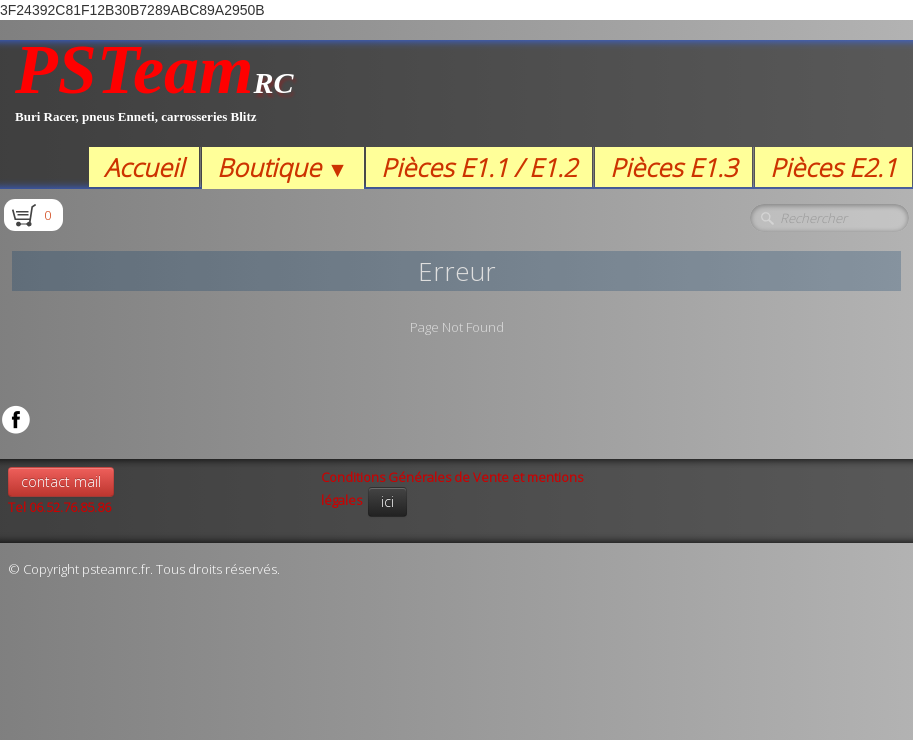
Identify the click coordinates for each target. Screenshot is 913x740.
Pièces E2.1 (833, 167)
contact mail (61, 481)
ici (387, 501)
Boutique (282, 167)
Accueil (144, 167)
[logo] (154, 93)
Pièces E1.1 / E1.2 (479, 167)
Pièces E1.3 (673, 167)
